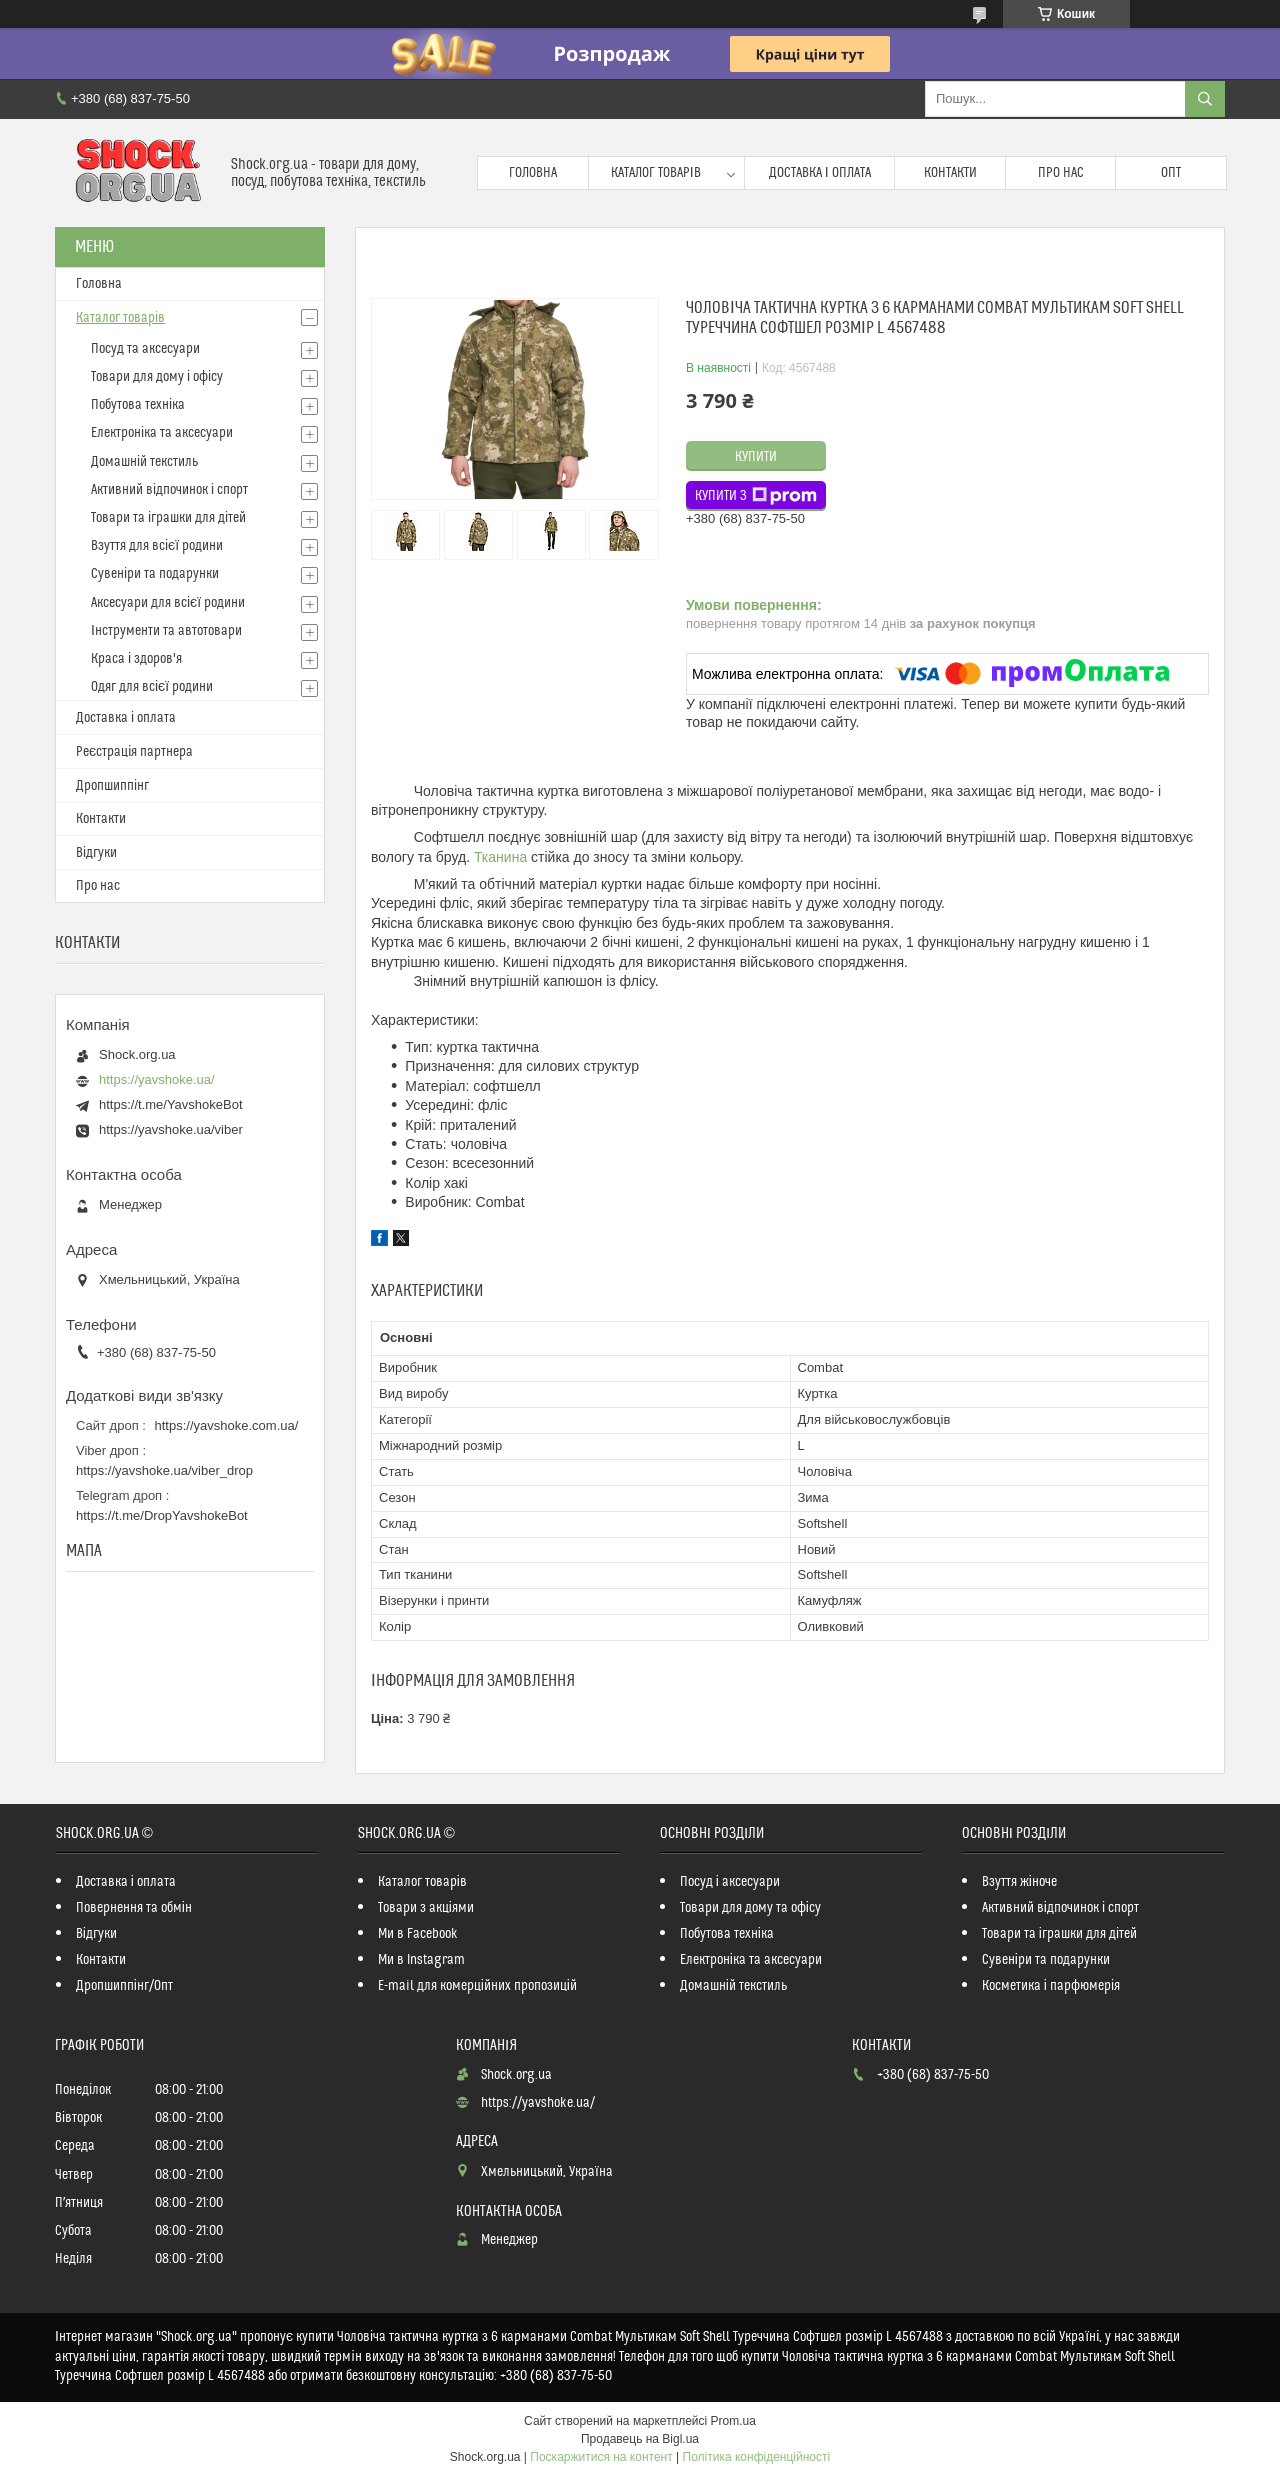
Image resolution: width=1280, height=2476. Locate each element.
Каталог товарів (656, 173)
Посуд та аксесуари (145, 349)
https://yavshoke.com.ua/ (227, 1425)
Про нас (1061, 173)
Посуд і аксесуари (730, 1882)
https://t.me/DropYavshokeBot (162, 1515)
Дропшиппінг (112, 786)
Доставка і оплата (820, 173)
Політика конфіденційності (757, 2457)
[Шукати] (1205, 99)
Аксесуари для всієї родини (168, 603)
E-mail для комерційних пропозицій (477, 1986)
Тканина (500, 857)
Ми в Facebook (418, 1934)
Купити (756, 457)
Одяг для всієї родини (152, 687)
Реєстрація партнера (134, 752)
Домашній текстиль (144, 462)
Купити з (756, 496)
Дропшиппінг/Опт (124, 1986)
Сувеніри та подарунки (155, 574)
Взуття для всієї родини (157, 546)
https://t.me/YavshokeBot (171, 1104)
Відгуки (96, 853)
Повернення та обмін (134, 1908)
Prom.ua (733, 2421)
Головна (533, 173)
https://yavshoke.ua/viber (171, 1129)
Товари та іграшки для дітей (168, 518)
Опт (1171, 173)
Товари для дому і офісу (157, 377)
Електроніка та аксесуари (162, 433)
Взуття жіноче (1019, 1882)
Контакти (950, 173)
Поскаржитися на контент (601, 2457)
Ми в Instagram (421, 1960)
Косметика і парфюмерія (1051, 1986)
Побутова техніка (138, 405)
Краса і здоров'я (136, 659)
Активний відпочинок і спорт (169, 490)
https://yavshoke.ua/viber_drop (164, 1470)
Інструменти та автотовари (166, 631)
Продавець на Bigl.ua (640, 2439)
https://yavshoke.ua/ (157, 1079)
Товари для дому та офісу (750, 1908)
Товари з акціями (426, 1908)
